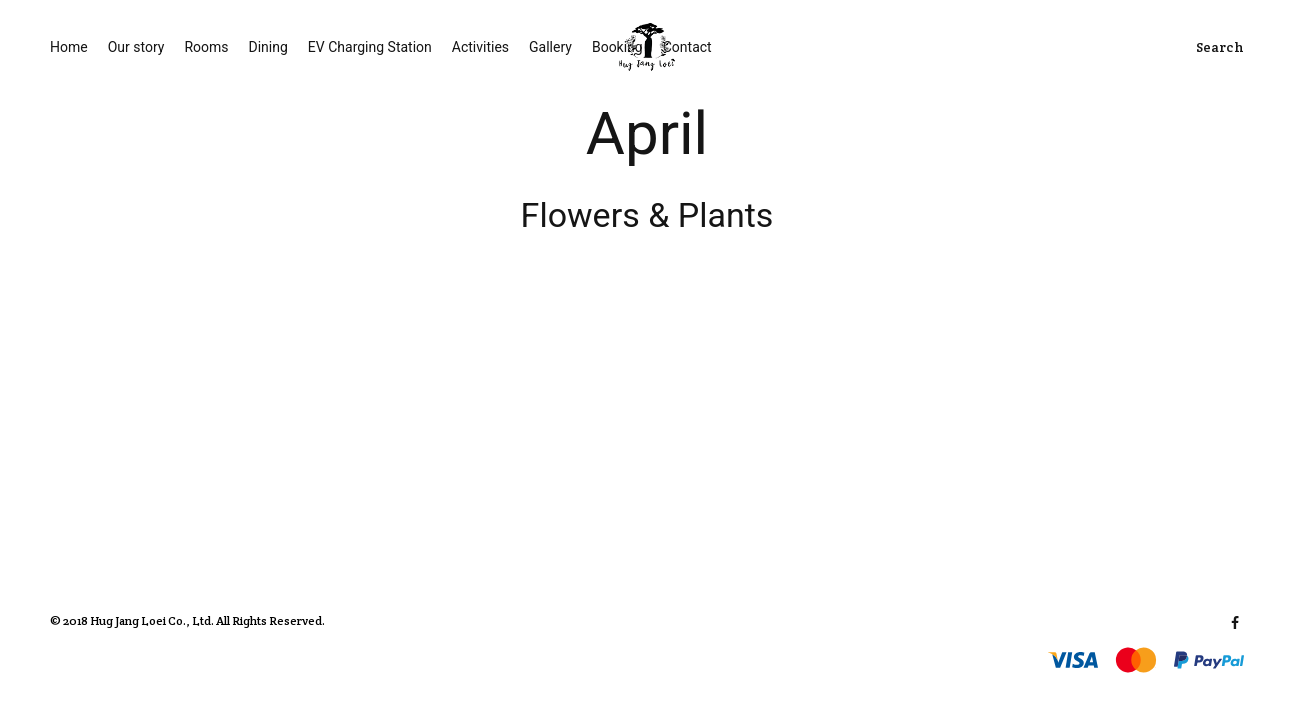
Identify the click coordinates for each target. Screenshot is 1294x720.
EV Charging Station (370, 47)
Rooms (206, 47)
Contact (687, 47)
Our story (136, 47)
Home (69, 47)
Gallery (550, 47)
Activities (480, 47)
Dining (268, 47)
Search (1220, 47)
